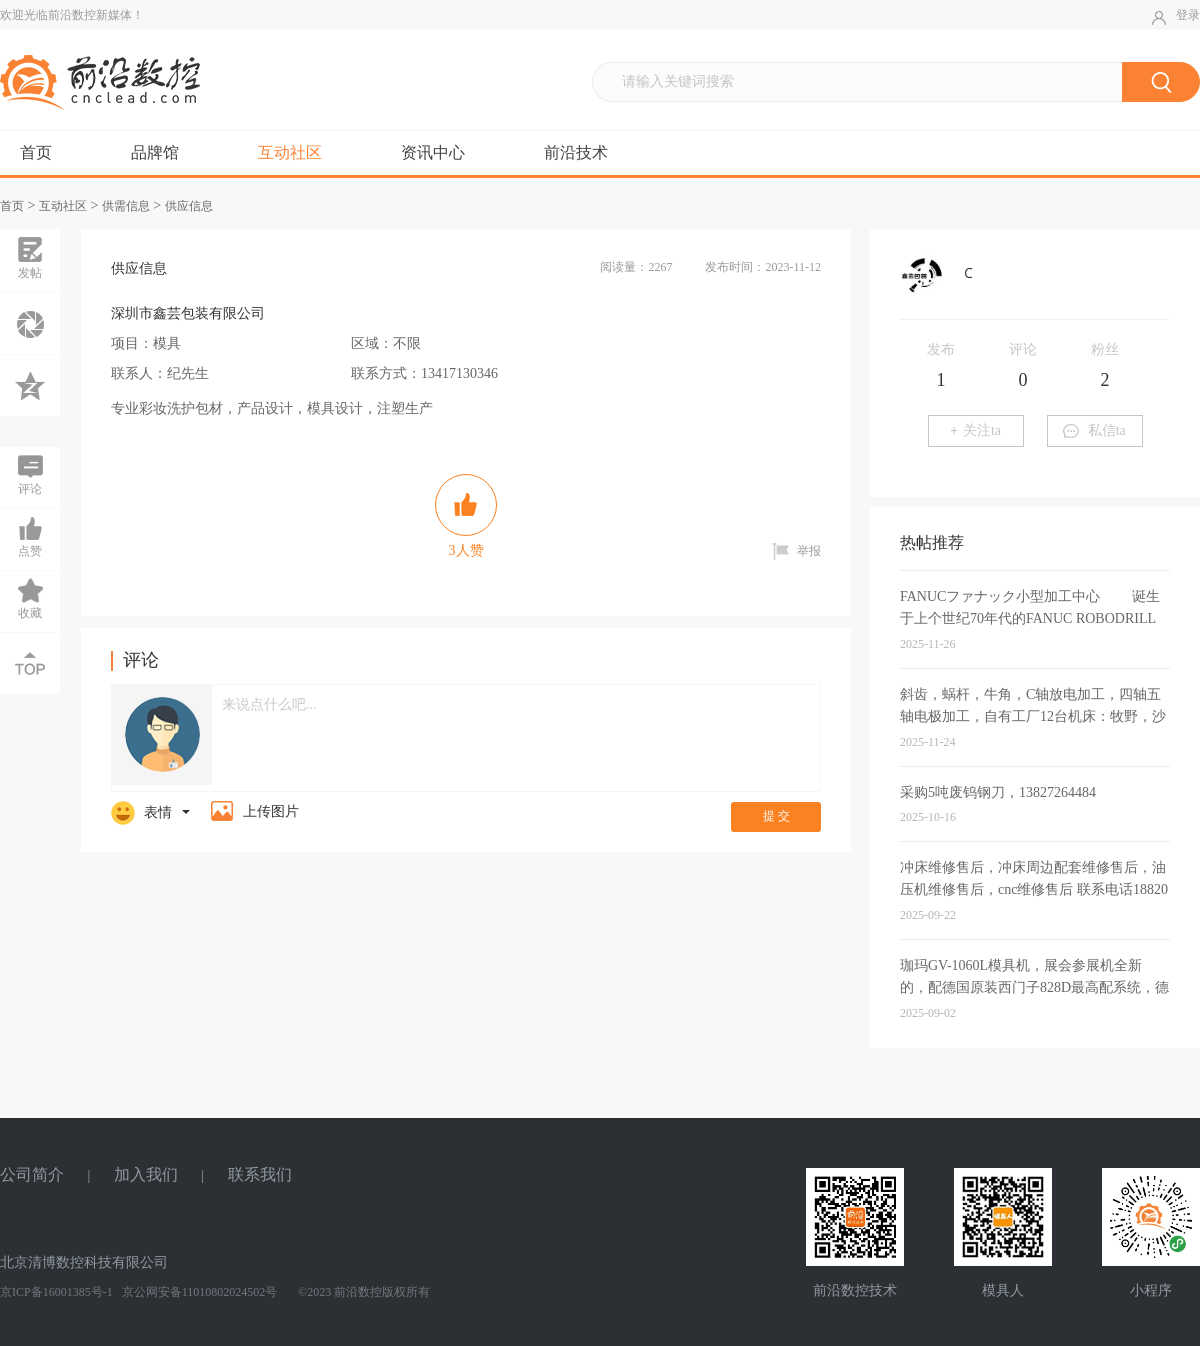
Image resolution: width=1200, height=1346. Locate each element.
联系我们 (260, 1174)
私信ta (1094, 430)
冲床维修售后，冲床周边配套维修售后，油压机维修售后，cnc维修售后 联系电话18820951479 (1034, 889)
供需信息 (126, 206)
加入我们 (146, 1174)
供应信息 (189, 206)
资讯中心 (433, 152)
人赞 (466, 516)
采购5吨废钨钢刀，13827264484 (998, 792)
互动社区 (290, 152)
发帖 (30, 258)
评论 (30, 474)
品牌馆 (155, 152)
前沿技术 (576, 152)
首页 (36, 152)
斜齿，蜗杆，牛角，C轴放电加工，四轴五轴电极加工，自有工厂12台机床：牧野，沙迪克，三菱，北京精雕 (1033, 716)
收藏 (30, 598)
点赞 (30, 536)
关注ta (975, 430)
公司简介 (32, 1174)
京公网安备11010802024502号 (198, 1292)
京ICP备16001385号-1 (56, 1292)
